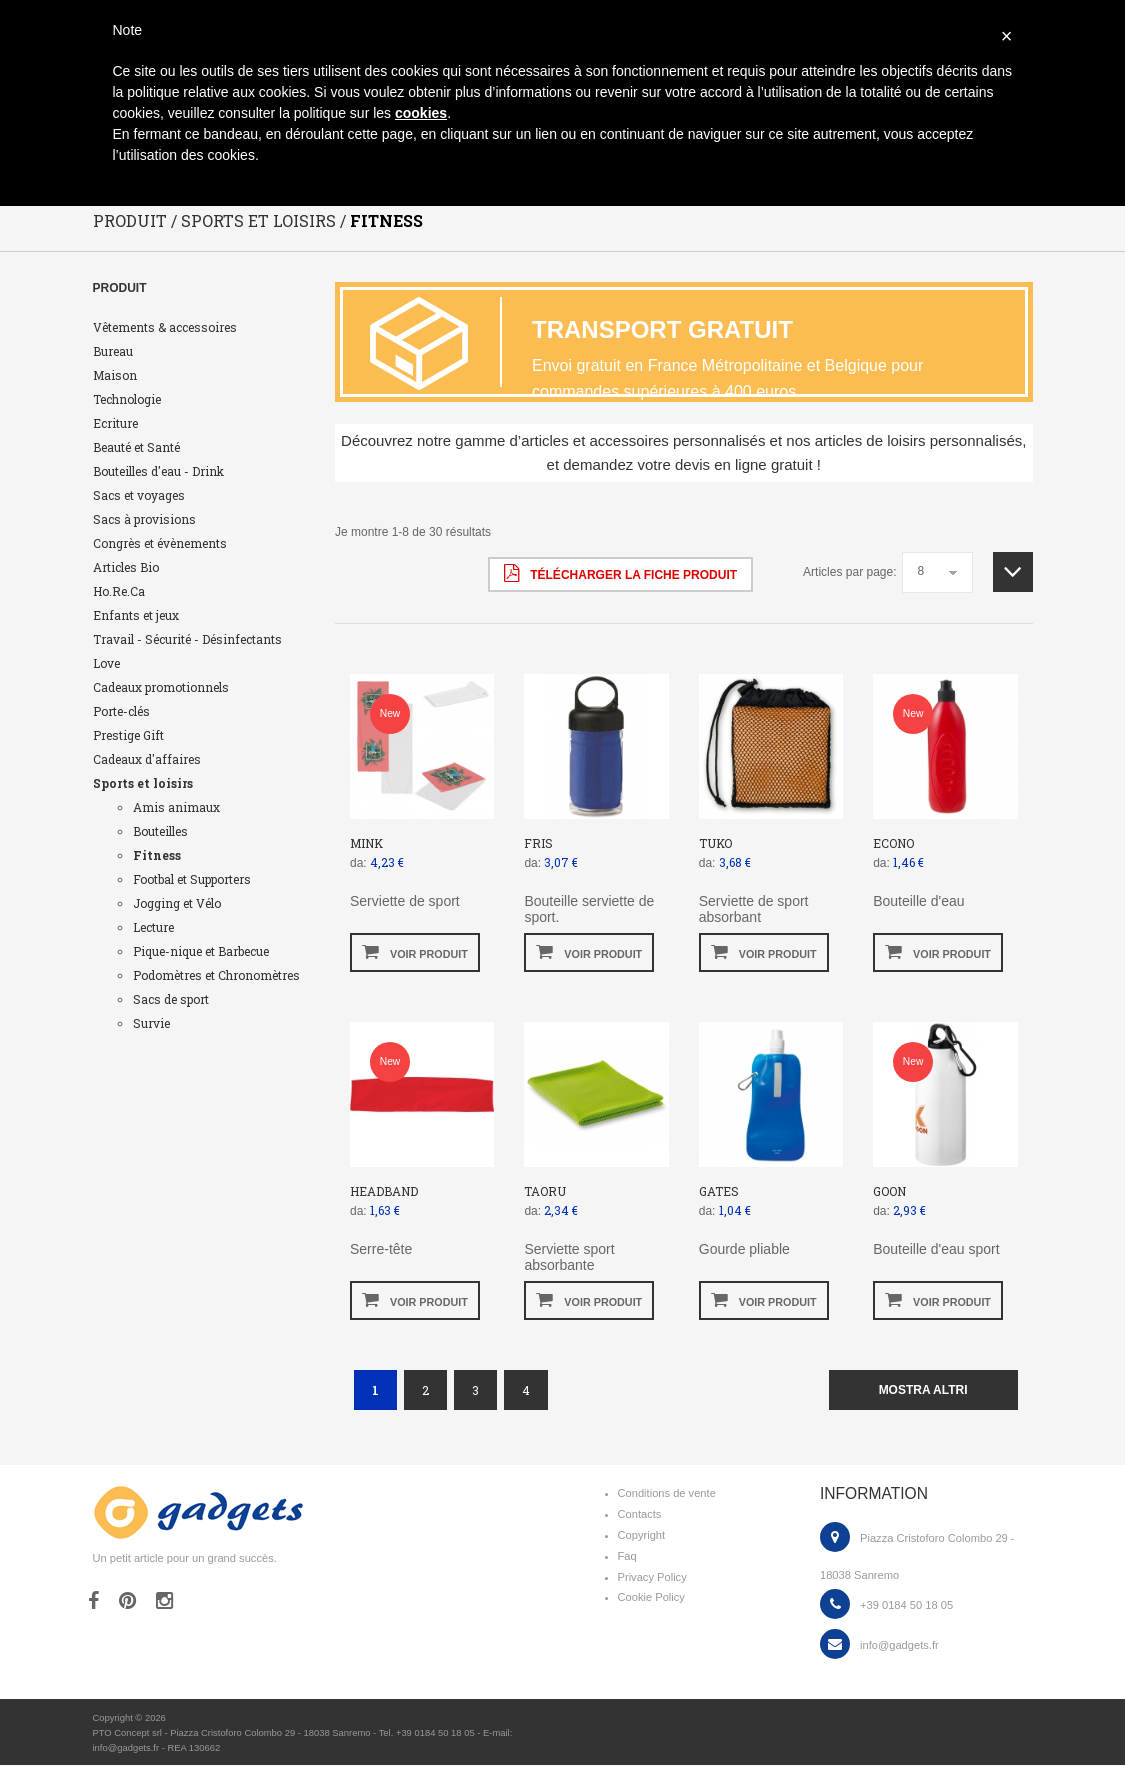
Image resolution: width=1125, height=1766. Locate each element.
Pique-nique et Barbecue (201, 952)
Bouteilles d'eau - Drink (158, 472)
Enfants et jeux (136, 616)
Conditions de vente (667, 1494)
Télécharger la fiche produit (620, 574)
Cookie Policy (651, 1598)
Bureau (113, 352)
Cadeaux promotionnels (161, 688)
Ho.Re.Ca (119, 592)
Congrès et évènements (160, 544)
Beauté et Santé (136, 448)
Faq (627, 1557)
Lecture (153, 928)
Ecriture (115, 424)
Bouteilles (160, 832)
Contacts (640, 1515)
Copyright (642, 1536)
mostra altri (923, 1391)
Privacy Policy (652, 1578)
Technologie (127, 400)
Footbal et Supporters (192, 880)
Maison (115, 376)
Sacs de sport (171, 1000)
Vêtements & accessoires (165, 328)
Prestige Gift (128, 736)
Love (106, 664)
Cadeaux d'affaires (147, 760)
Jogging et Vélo (177, 904)
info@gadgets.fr (899, 1646)
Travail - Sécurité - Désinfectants (187, 640)
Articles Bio (126, 568)
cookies (421, 113)
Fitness (157, 856)
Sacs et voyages (139, 496)
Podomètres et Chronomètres (216, 976)
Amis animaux (176, 808)
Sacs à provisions (144, 520)
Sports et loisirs (143, 784)
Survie (151, 1024)
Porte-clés (121, 712)
